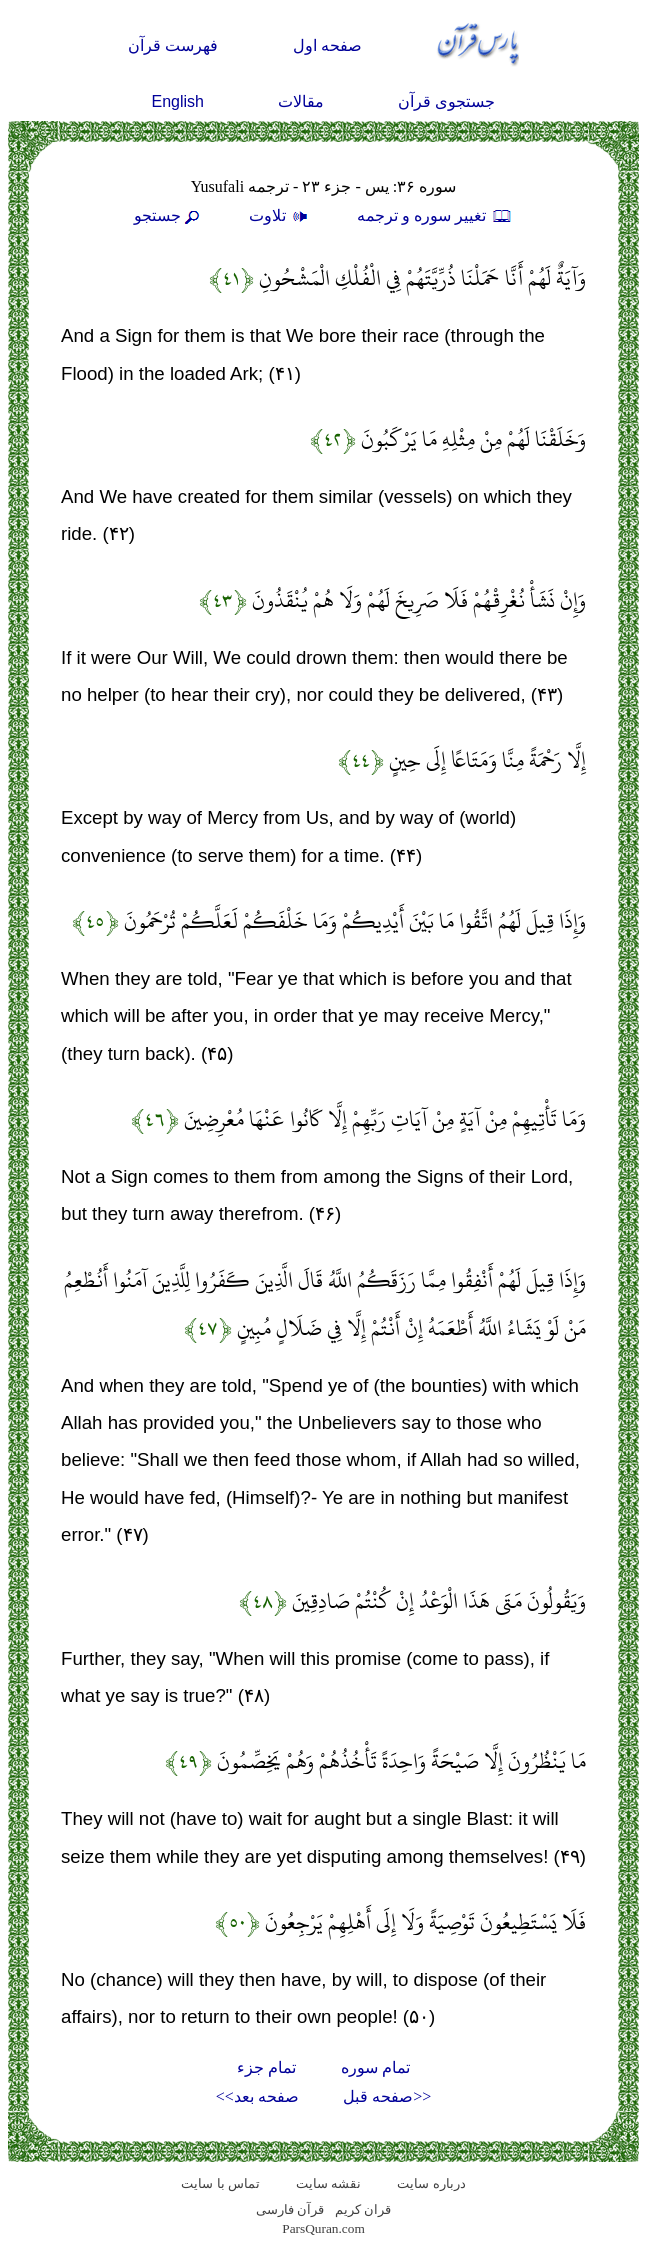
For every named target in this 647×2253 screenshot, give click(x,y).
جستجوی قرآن (446, 101)
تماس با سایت (220, 2183)
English (178, 101)
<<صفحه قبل (387, 2096)
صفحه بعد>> (257, 2096)
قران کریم (363, 2209)
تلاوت (281, 215)
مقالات (301, 101)
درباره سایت (431, 2183)
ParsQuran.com (323, 2228)
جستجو (169, 215)
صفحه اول (327, 45)
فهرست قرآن (173, 45)
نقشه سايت (328, 2183)
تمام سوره (375, 2067)
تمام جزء (266, 2067)
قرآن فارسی (290, 2209)
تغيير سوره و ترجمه (435, 215)
